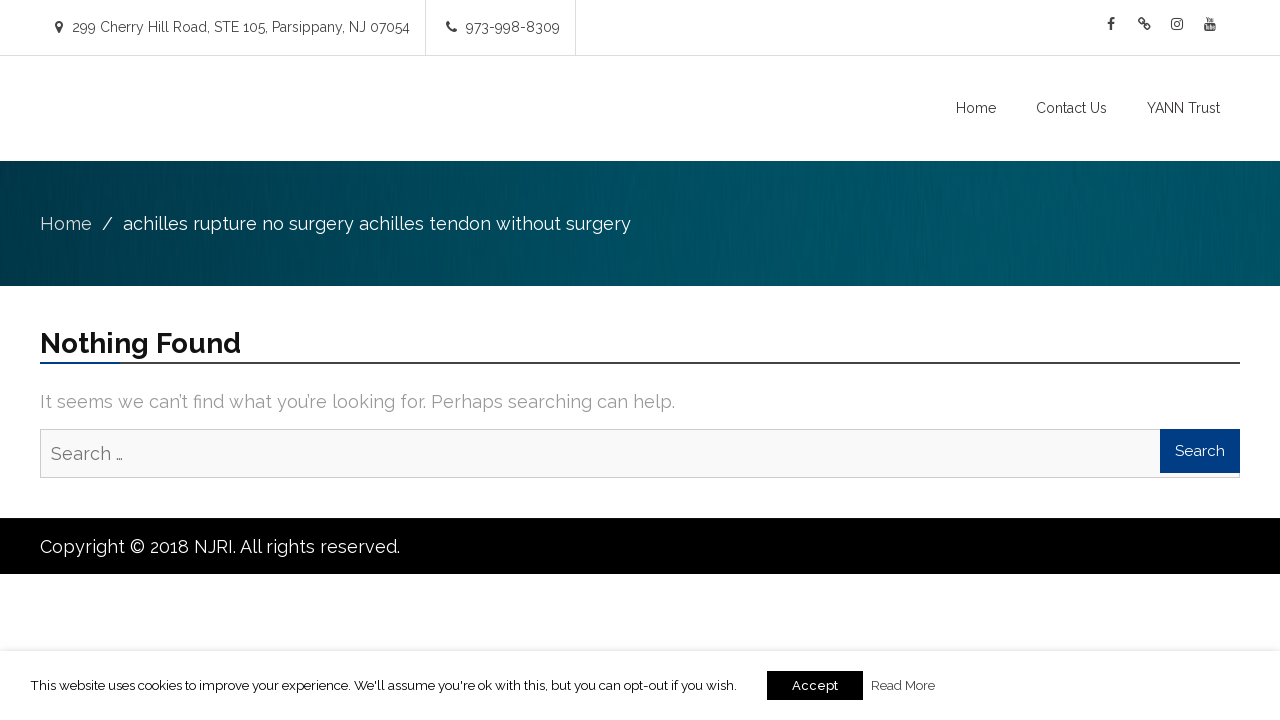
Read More (903, 685)
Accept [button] (815, 685)
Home (976, 108)
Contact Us (1071, 108)
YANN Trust (1183, 108)
